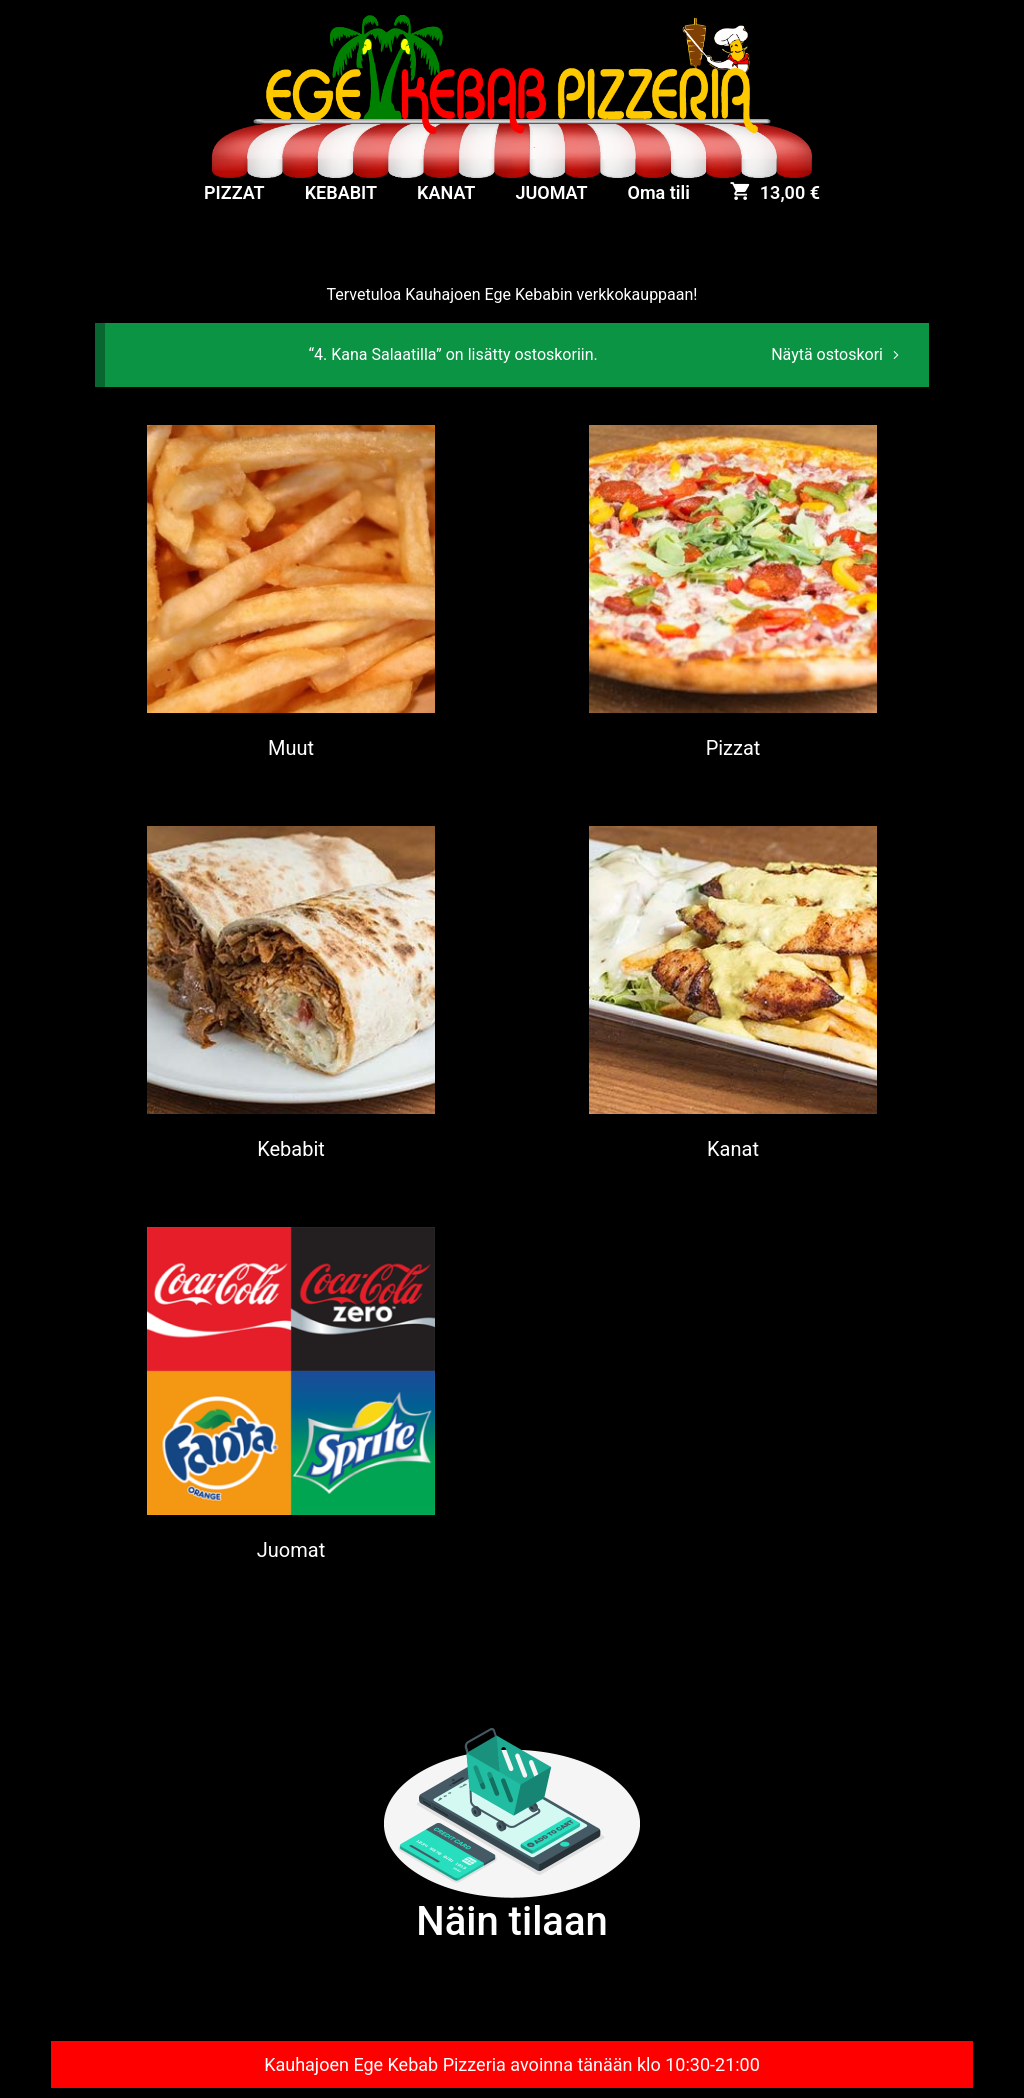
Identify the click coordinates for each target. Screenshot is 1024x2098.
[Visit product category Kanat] (733, 995)
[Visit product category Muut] (291, 594)
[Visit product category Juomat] (291, 1396)
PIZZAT (234, 192)
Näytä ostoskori (827, 354)
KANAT (446, 192)
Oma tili (659, 192)
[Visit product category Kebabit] (291, 995)
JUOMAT (551, 192)
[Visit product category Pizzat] (733, 594)
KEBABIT (341, 192)
